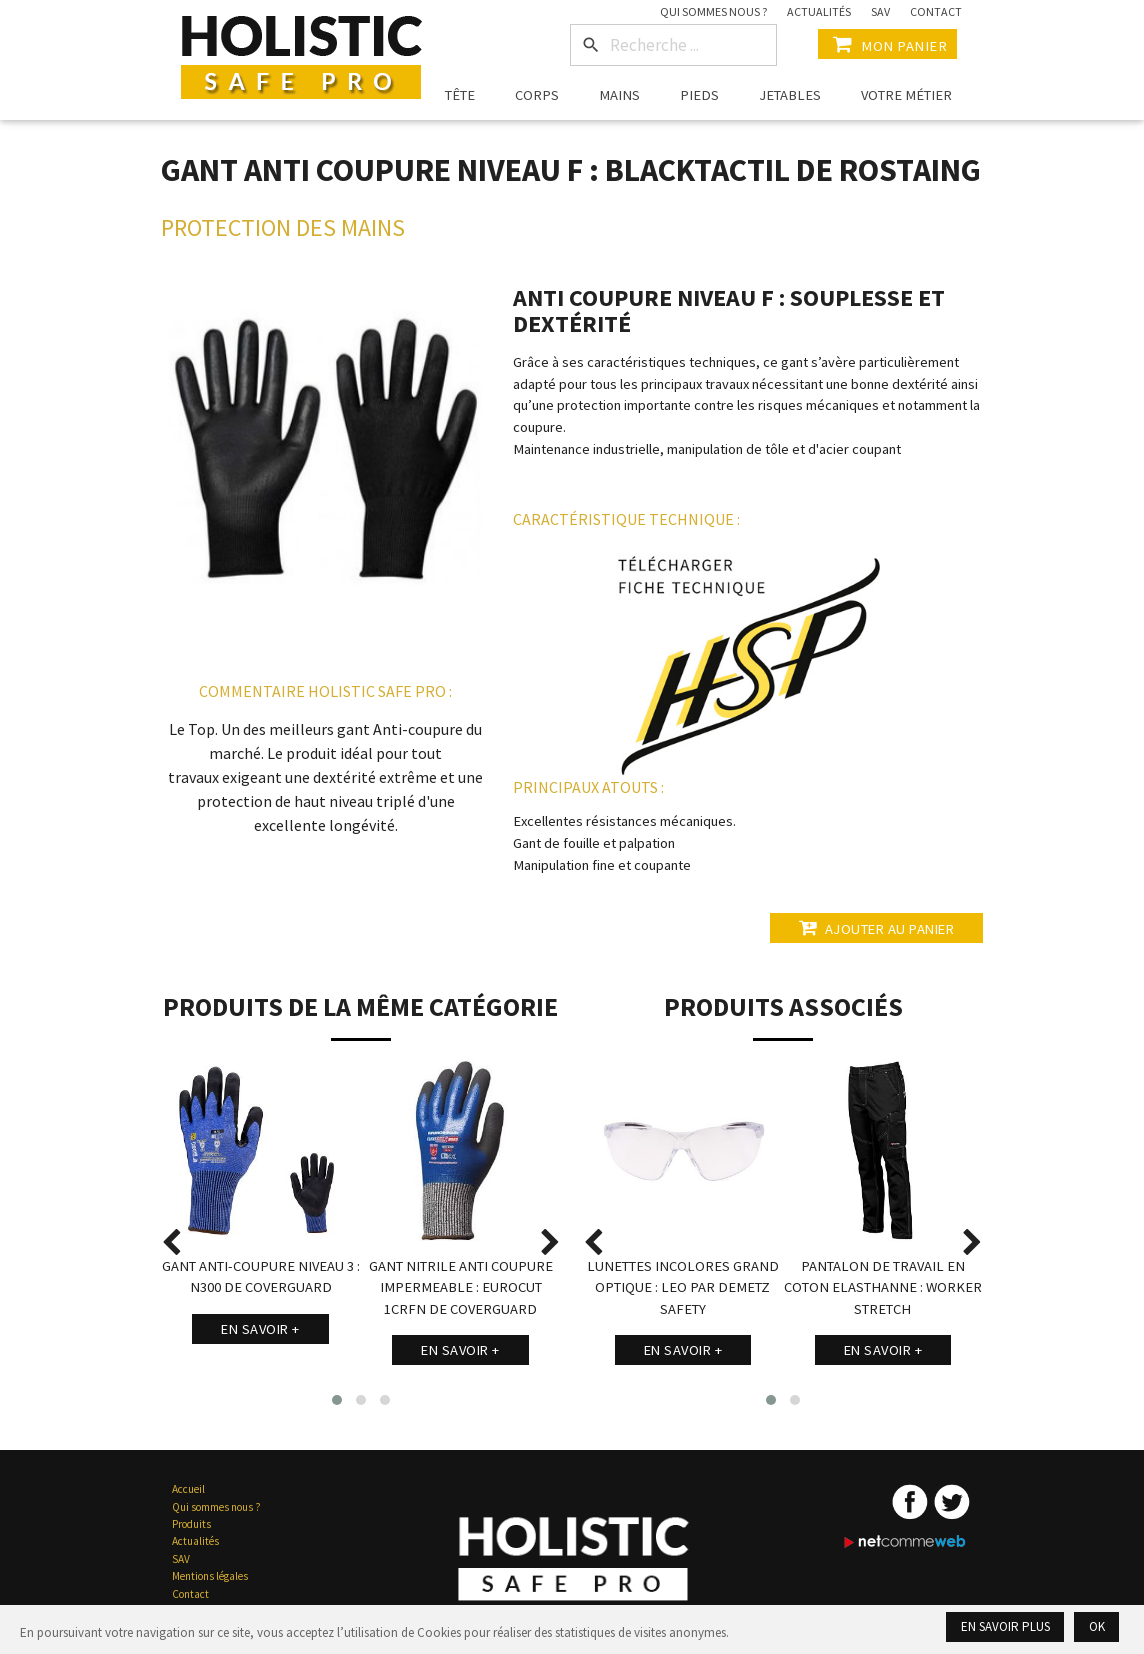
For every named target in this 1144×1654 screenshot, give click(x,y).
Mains (619, 95)
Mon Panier (888, 44)
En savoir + (260, 1329)
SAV (880, 11)
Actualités (819, 11)
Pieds (699, 95)
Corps (537, 95)
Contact (936, 11)
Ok (1097, 1626)
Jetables (790, 95)
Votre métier (906, 95)
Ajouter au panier (873, 928)
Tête (460, 95)
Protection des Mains (283, 227)
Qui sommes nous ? (713, 11)
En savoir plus (1005, 1626)
